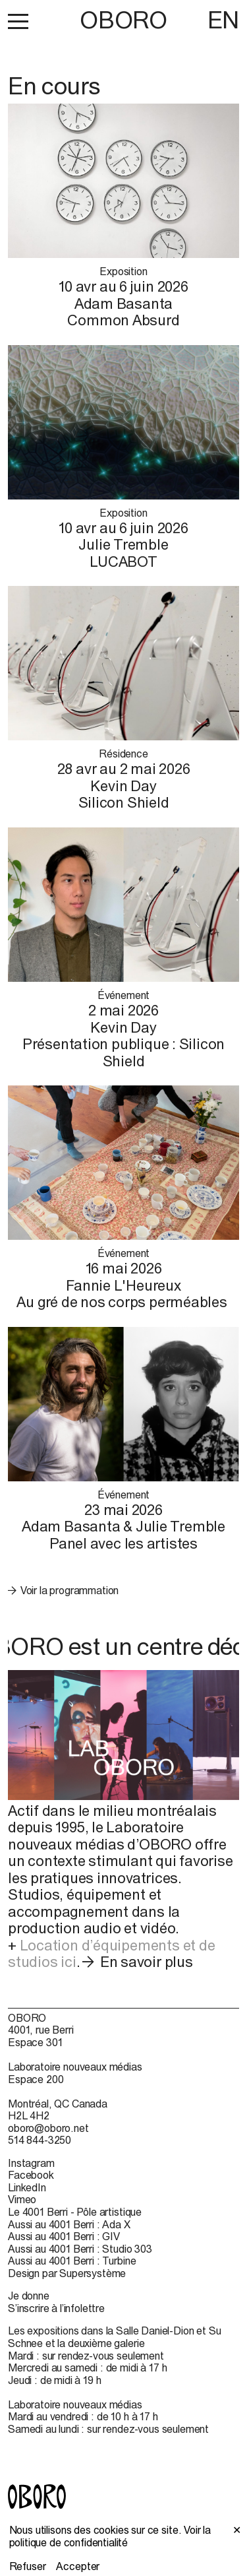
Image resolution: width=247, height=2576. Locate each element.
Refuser (27, 2566)
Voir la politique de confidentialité (110, 2536)
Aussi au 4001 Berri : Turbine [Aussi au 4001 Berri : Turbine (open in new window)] (72, 2261)
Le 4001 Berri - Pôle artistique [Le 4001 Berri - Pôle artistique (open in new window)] (75, 2212)
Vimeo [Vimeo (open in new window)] (22, 2199)
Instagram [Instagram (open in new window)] (31, 2163)
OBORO (123, 20)
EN (223, 20)
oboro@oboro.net (48, 2128)
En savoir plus (146, 1961)
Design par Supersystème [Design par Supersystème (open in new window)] (67, 2273)
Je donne (28, 2296)
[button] (18, 21)
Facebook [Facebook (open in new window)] (31, 2175)
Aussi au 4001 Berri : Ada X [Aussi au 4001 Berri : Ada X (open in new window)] (69, 2224)
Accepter (77, 2566)
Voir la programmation (69, 1590)
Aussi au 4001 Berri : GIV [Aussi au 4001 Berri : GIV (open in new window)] (64, 2236)
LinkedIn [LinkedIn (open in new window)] (27, 2187)
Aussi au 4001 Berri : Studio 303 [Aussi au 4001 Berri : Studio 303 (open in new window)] (80, 2249)
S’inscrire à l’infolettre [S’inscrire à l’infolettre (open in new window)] (56, 2308)
